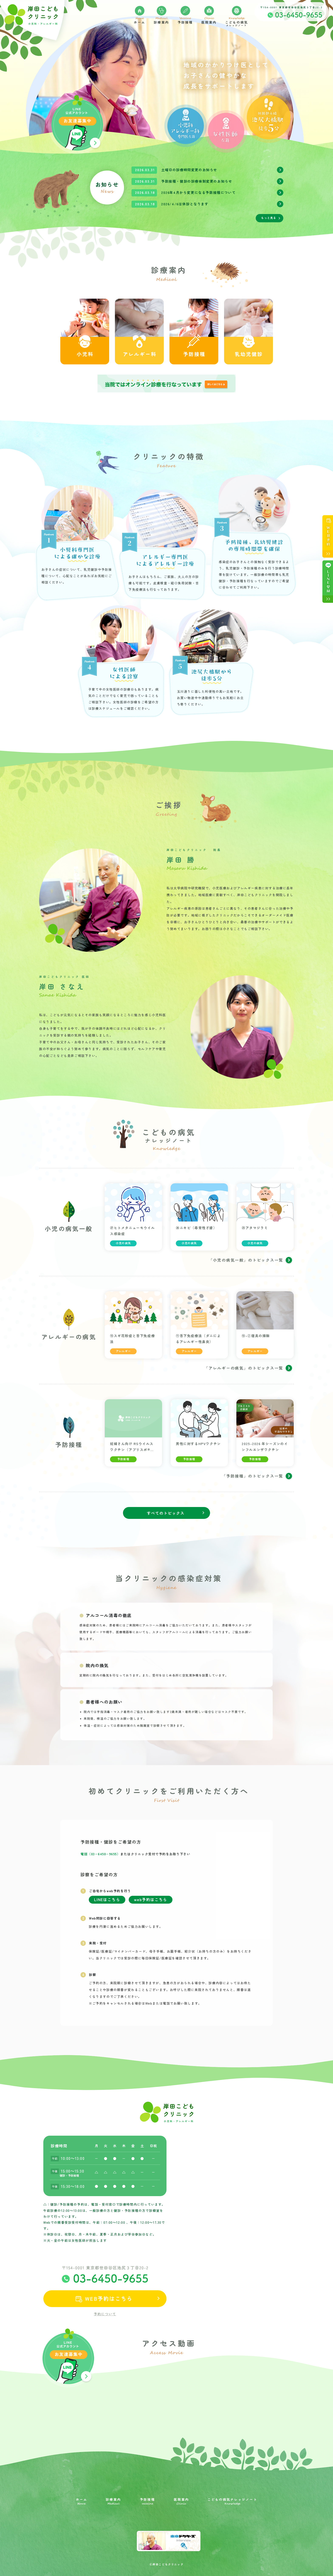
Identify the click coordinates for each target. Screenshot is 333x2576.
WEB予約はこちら (104, 2299)
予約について (105, 2313)
